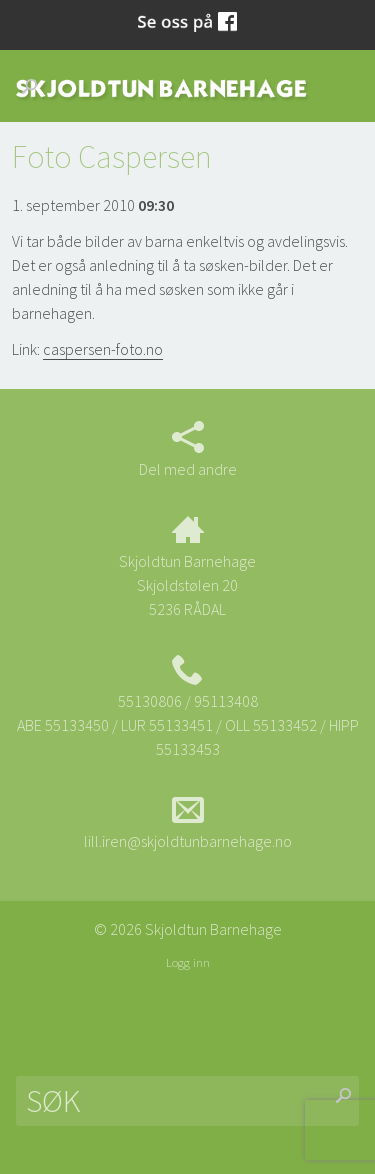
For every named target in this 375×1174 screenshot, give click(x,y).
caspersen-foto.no (103, 349)
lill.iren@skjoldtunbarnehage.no (188, 822)
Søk (35, 87)
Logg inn (188, 962)
